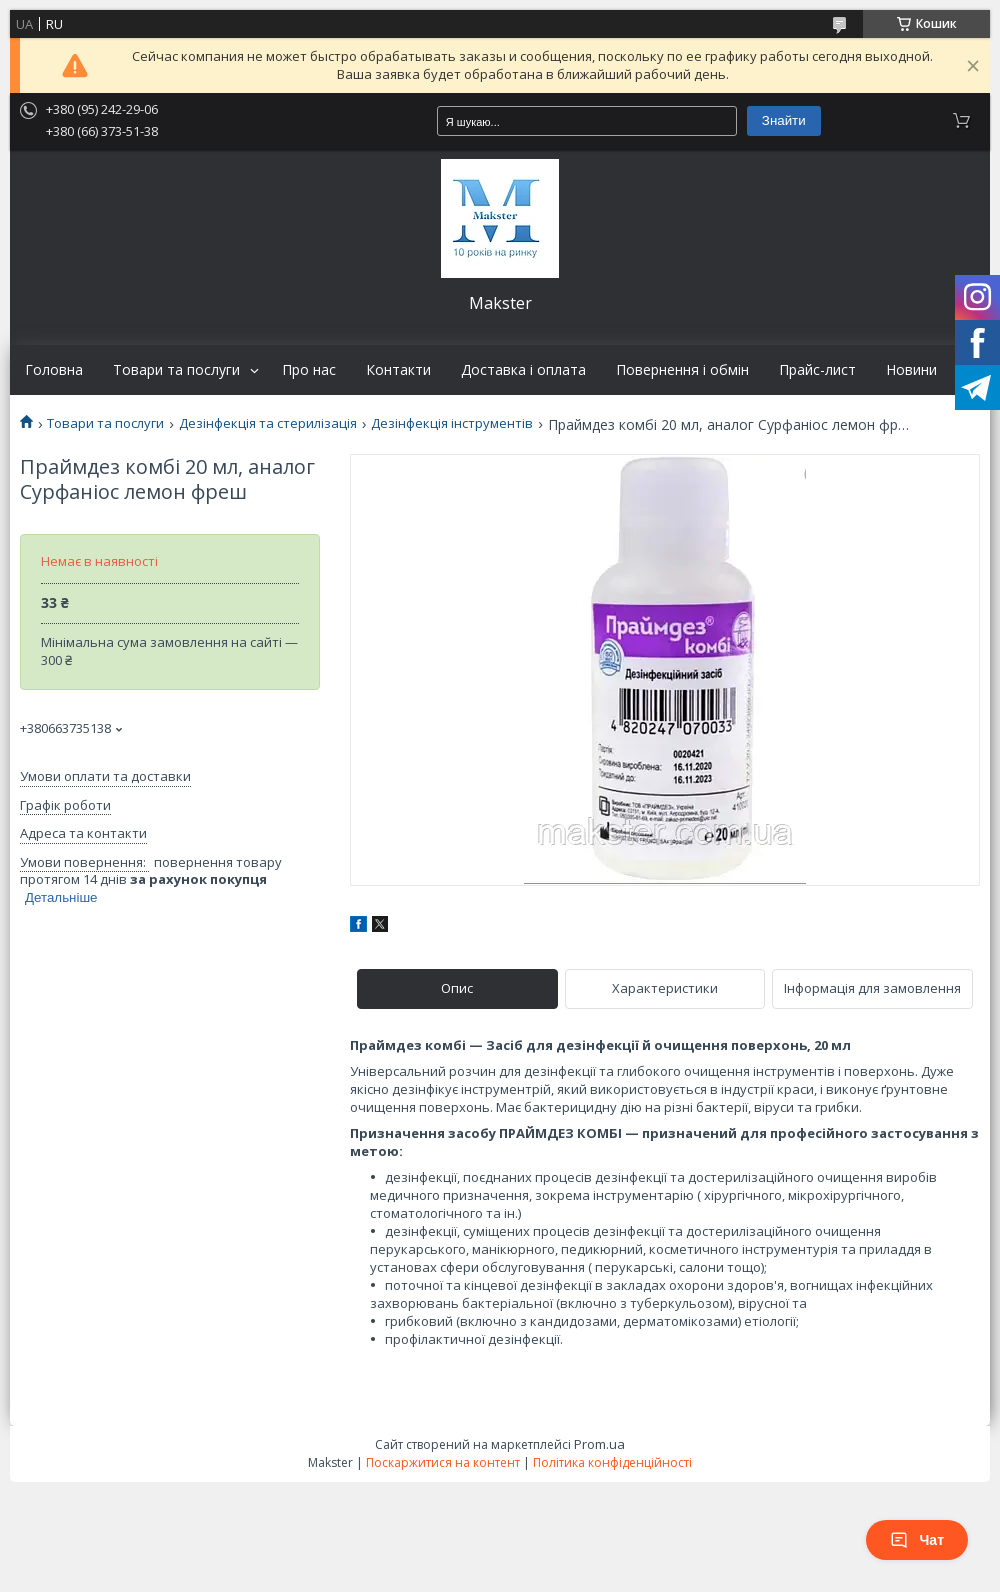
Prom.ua (599, 1444)
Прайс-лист (817, 370)
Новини (911, 370)
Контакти (398, 370)
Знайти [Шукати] (784, 120)
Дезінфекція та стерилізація (268, 423)
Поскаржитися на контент (443, 1462)
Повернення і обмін (682, 370)
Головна (54, 370)
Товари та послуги (176, 370)
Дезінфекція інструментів (452, 423)
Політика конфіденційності (612, 1462)
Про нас (309, 370)
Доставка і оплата (523, 370)
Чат (917, 1540)
